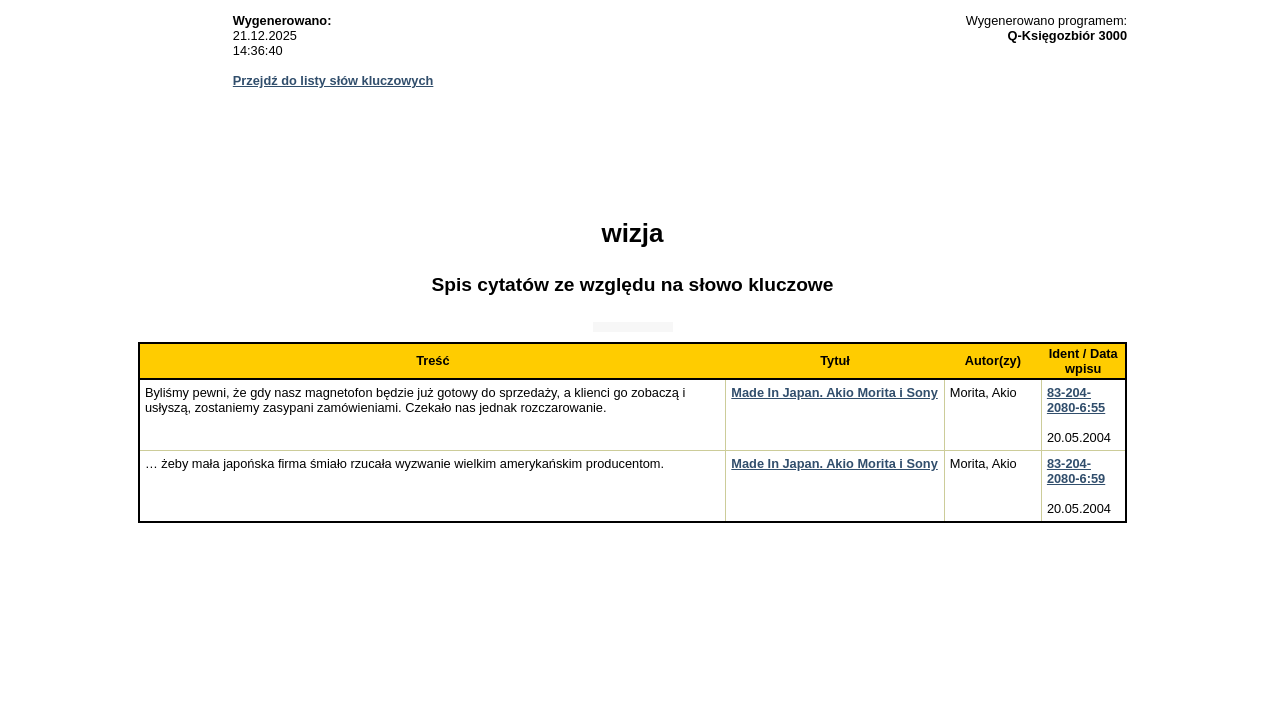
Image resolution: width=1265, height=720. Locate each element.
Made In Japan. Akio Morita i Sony (834, 392)
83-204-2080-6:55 (1076, 400)
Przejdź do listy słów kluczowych (333, 80)
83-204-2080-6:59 (1076, 471)
